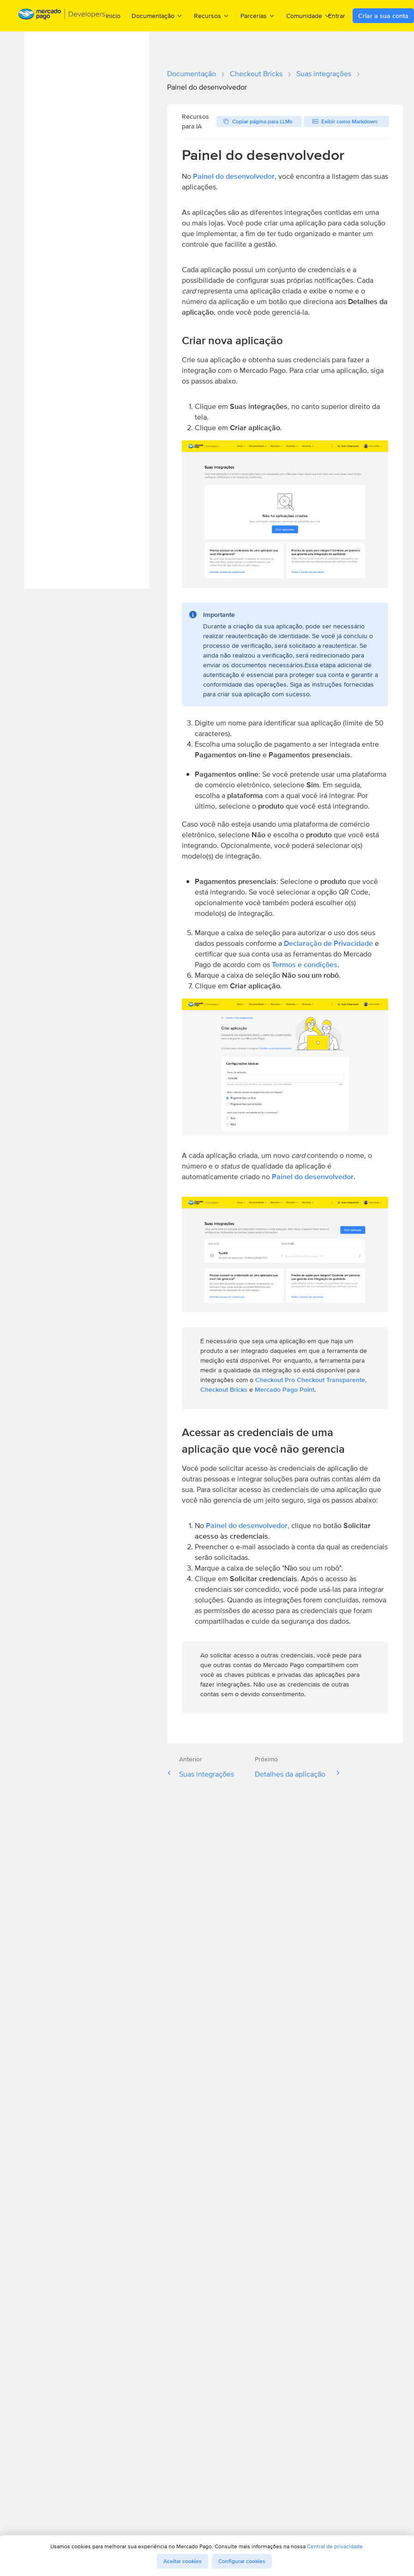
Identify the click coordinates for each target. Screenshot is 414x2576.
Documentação (191, 73)
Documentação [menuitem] (157, 15)
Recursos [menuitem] (211, 15)
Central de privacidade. (335, 2546)
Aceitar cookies (182, 2561)
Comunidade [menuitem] (308, 15)
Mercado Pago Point (284, 1389)
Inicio (113, 15)
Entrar (336, 15)
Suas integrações (323, 73)
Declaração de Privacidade (328, 943)
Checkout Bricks (256, 73)
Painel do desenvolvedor (234, 176)
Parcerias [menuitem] (257, 15)
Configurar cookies (241, 2561)
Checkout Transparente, (331, 1379)
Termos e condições (304, 964)
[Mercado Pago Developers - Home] (62, 16)
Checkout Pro (275, 1379)
